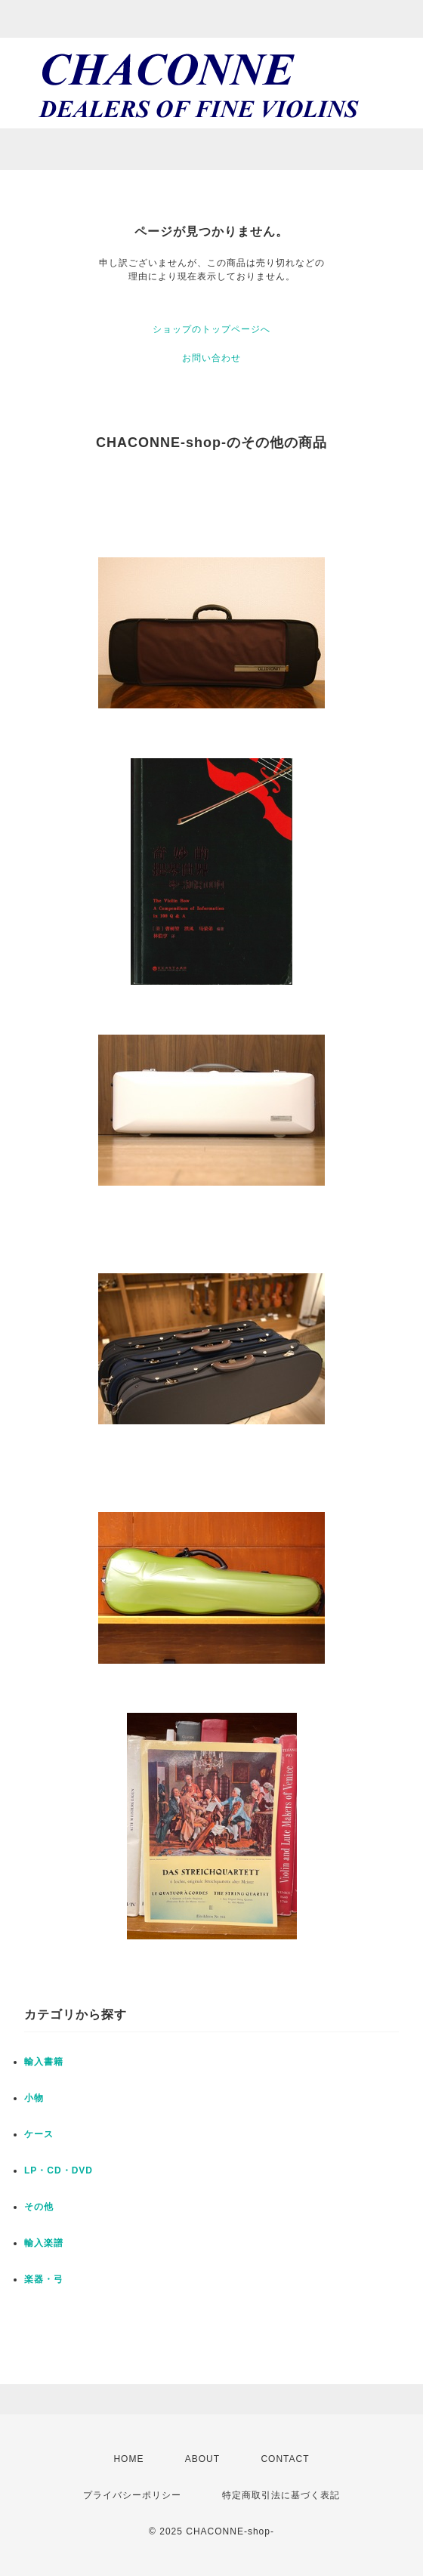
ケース (39, 2134)
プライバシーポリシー (132, 2495)
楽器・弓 (43, 2279)
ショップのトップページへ (211, 329)
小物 (34, 2098)
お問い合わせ (211, 358)
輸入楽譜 (43, 2243)
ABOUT (202, 2459)
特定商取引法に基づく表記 (281, 2495)
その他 (39, 2206)
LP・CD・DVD (58, 2170)
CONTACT (285, 2459)
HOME (128, 2459)
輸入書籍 (43, 2061)
